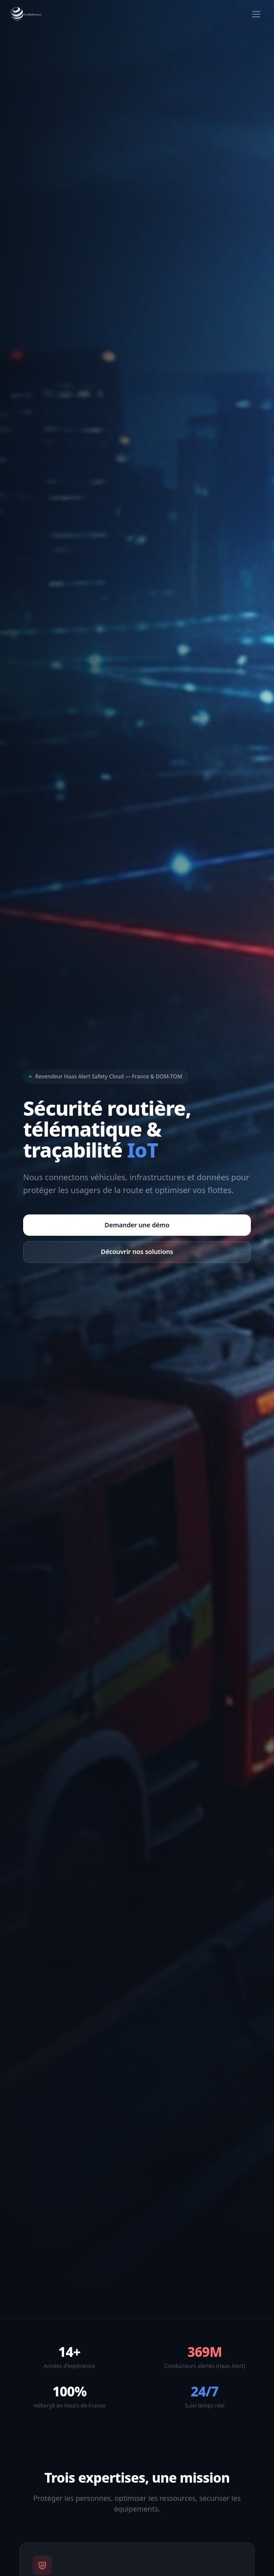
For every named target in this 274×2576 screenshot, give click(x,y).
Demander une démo (137, 1225)
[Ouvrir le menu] (256, 14)
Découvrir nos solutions (137, 1251)
